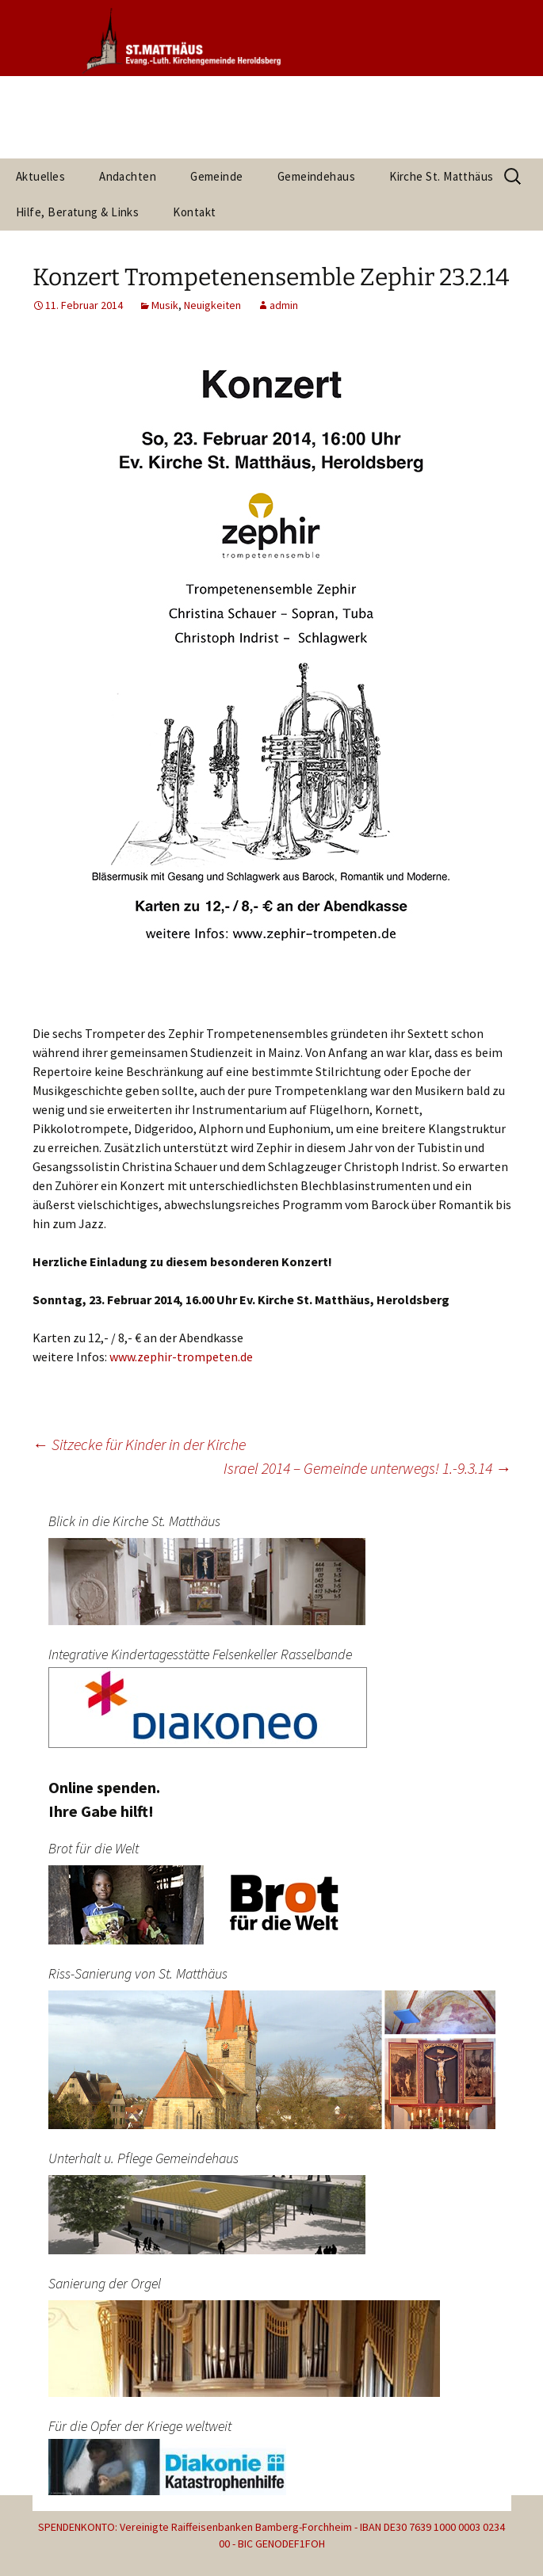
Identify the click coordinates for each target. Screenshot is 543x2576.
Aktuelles (40, 176)
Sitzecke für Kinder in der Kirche (139, 1444)
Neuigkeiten (212, 305)
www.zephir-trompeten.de (181, 1356)
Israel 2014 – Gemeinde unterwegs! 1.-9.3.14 (367, 1468)
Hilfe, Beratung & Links (77, 211)
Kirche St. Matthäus (441, 176)
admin (284, 305)
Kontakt (194, 211)
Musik (164, 305)
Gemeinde (216, 176)
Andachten (127, 176)
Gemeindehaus (316, 176)
